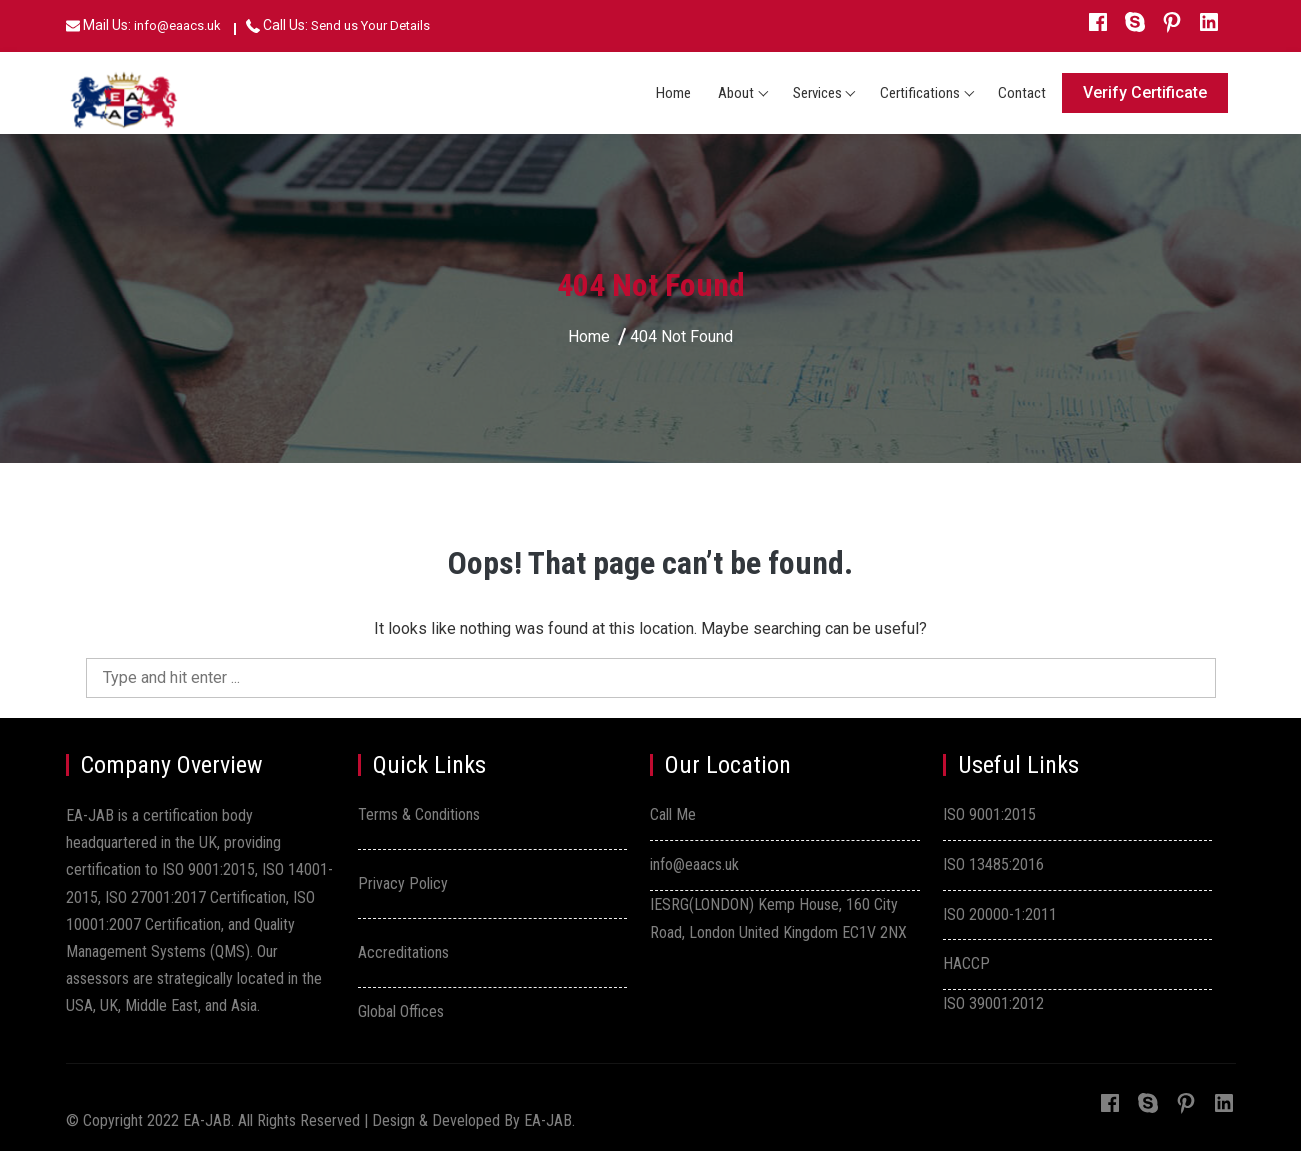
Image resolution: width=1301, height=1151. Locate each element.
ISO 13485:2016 (993, 864)
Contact (1022, 93)
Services (817, 93)
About (736, 93)
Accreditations (403, 952)
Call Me (673, 814)
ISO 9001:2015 (989, 814)
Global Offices (401, 1011)
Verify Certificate (1145, 92)
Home (673, 93)
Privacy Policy (403, 883)
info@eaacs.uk (177, 25)
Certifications (920, 93)
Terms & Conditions (419, 814)
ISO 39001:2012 (993, 1003)
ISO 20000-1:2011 (1000, 914)
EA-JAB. (549, 1120)
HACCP (966, 963)
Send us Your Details (370, 25)
